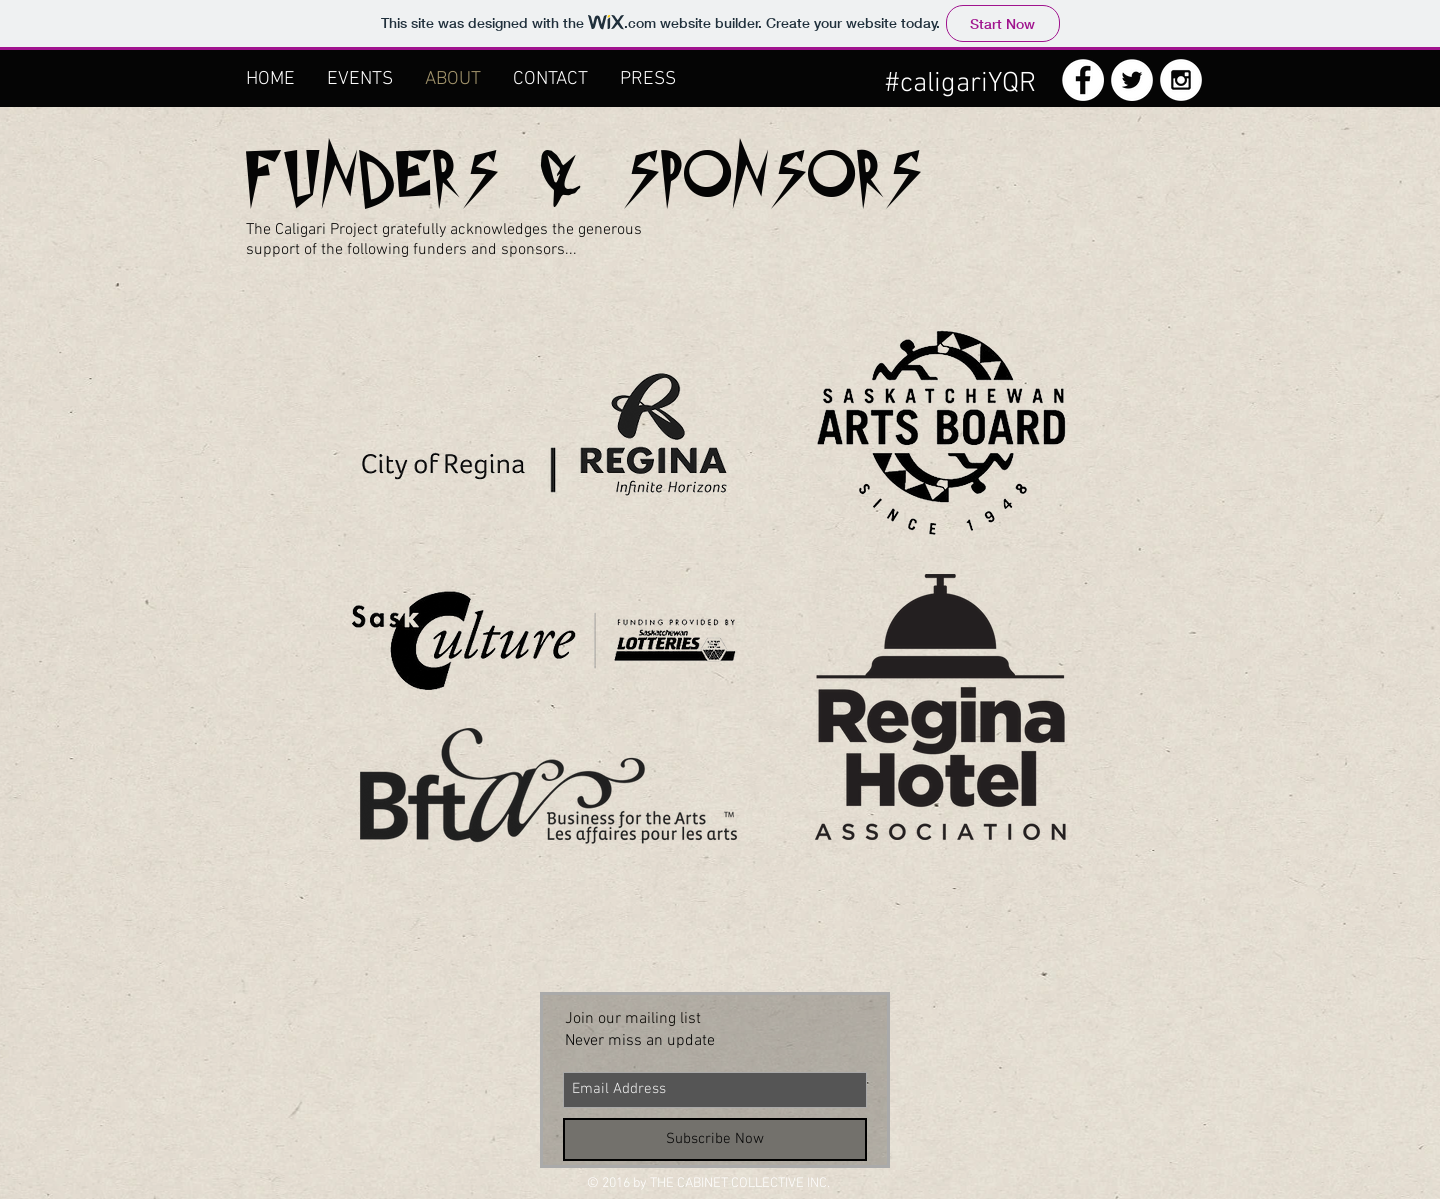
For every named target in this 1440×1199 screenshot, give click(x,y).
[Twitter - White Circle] (1132, 80)
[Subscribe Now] (715, 1139)
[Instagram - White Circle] (1181, 80)
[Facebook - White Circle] (1083, 80)
